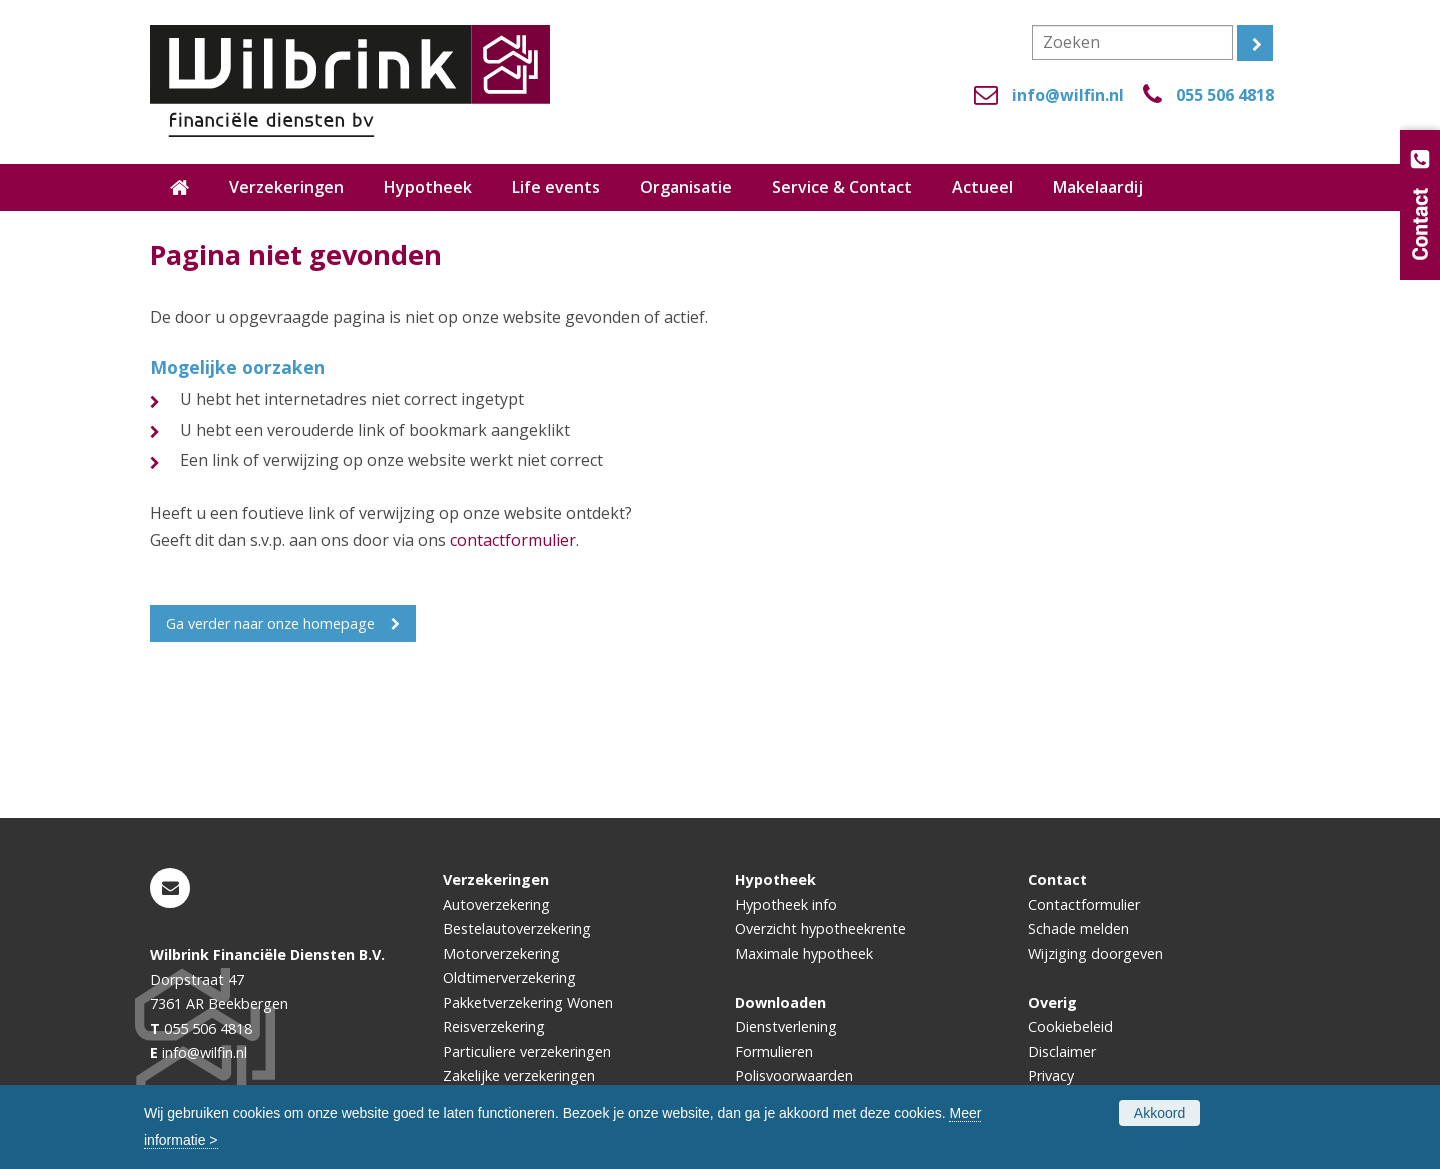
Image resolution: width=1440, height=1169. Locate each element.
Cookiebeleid (1070, 1026)
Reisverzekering (494, 1026)
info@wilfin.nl (1068, 95)
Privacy (1051, 1075)
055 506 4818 (1225, 95)
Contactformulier (1084, 904)
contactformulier (513, 540)
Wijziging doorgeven (1095, 953)
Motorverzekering (501, 953)
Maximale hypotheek (804, 953)
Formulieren (774, 1051)
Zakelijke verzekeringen (519, 1075)
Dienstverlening (786, 1026)
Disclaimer (1062, 1051)
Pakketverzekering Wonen (528, 1002)
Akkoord (1159, 1113)
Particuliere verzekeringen (527, 1051)
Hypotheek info (786, 904)
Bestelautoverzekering (517, 928)
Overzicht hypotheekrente (820, 928)
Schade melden (1078, 928)
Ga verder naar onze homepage (270, 623)
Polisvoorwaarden (794, 1075)
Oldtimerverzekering (509, 977)
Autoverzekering (496, 904)
